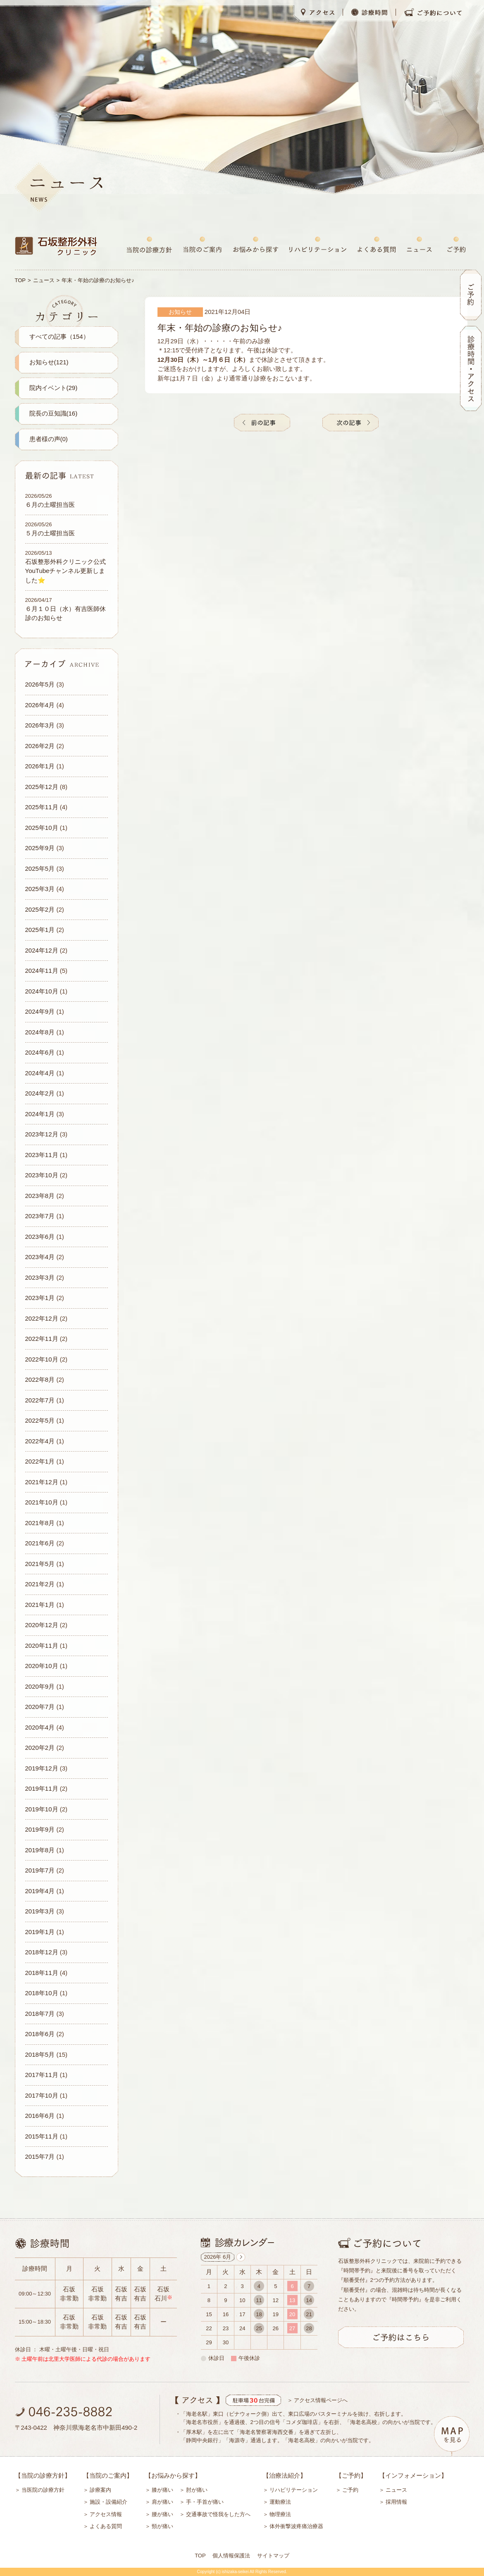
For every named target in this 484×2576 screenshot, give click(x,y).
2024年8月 (40, 1032)
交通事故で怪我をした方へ (218, 2514)
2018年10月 (41, 1992)
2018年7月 (40, 2013)
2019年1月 (40, 1931)
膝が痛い (162, 2490)
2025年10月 (41, 827)
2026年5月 (40, 684)
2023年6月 (40, 1236)
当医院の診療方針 (42, 2490)
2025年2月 (40, 909)
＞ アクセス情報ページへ (317, 2400)
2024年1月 (40, 1113)
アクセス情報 (106, 2514)
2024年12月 (41, 950)
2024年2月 (40, 1093)
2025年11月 (41, 806)
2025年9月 (40, 847)
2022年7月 (40, 1400)
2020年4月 (40, 1727)
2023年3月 (40, 1277)
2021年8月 (40, 1522)
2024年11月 (41, 970)
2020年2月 (40, 1747)
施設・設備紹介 (108, 2502)
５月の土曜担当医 (50, 533)
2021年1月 (40, 1604)
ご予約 (350, 2490)
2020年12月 (41, 1624)
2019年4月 (40, 1890)
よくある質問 (106, 2526)
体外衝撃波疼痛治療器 (296, 2526)
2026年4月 (40, 704)
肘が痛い (196, 2490)
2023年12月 (41, 1134)
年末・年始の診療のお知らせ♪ (219, 328)
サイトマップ (273, 2555)
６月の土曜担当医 (50, 504)
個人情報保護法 (231, 2555)
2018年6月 (40, 2033)
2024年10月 (41, 991)
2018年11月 (41, 1972)
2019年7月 (40, 1870)
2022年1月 (40, 1461)
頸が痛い (162, 2526)
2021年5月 (40, 1563)
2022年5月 (40, 1420)
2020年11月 (41, 1645)
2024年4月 (40, 1073)
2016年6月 (40, 2115)
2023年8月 (40, 1195)
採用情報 (396, 2502)
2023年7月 (40, 1215)
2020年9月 (40, 1686)
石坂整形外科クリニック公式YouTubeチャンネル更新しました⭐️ (65, 571)
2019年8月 (40, 1850)
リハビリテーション (293, 2490)
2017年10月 (41, 2095)
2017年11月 (41, 2074)
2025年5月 (40, 868)
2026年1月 (40, 766)
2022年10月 (41, 1359)
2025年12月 (41, 786)
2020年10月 (41, 1665)
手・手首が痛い (205, 2502)
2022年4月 (40, 1441)
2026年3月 (40, 725)
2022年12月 (41, 1318)
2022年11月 (41, 1338)
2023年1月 (40, 1297)
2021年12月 (41, 1481)
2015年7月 (40, 2156)
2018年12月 (41, 1952)
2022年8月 (40, 1379)
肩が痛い (162, 2502)
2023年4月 (40, 1256)
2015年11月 (41, 2136)
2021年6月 (40, 1543)
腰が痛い (162, 2514)
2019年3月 (40, 1911)
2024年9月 (40, 1011)
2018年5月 (40, 2054)
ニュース (44, 280)
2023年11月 (41, 1154)
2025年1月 (40, 929)
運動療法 (280, 2502)
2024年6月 (40, 1052)
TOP (20, 280)
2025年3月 (40, 888)
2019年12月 (41, 1768)
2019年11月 (41, 1788)
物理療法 (280, 2514)
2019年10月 (41, 1809)
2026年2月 (40, 745)
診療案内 (100, 2490)
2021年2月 (40, 1583)
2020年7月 (40, 1706)
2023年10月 (41, 1175)
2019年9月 (40, 1829)
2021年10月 (41, 1502)
